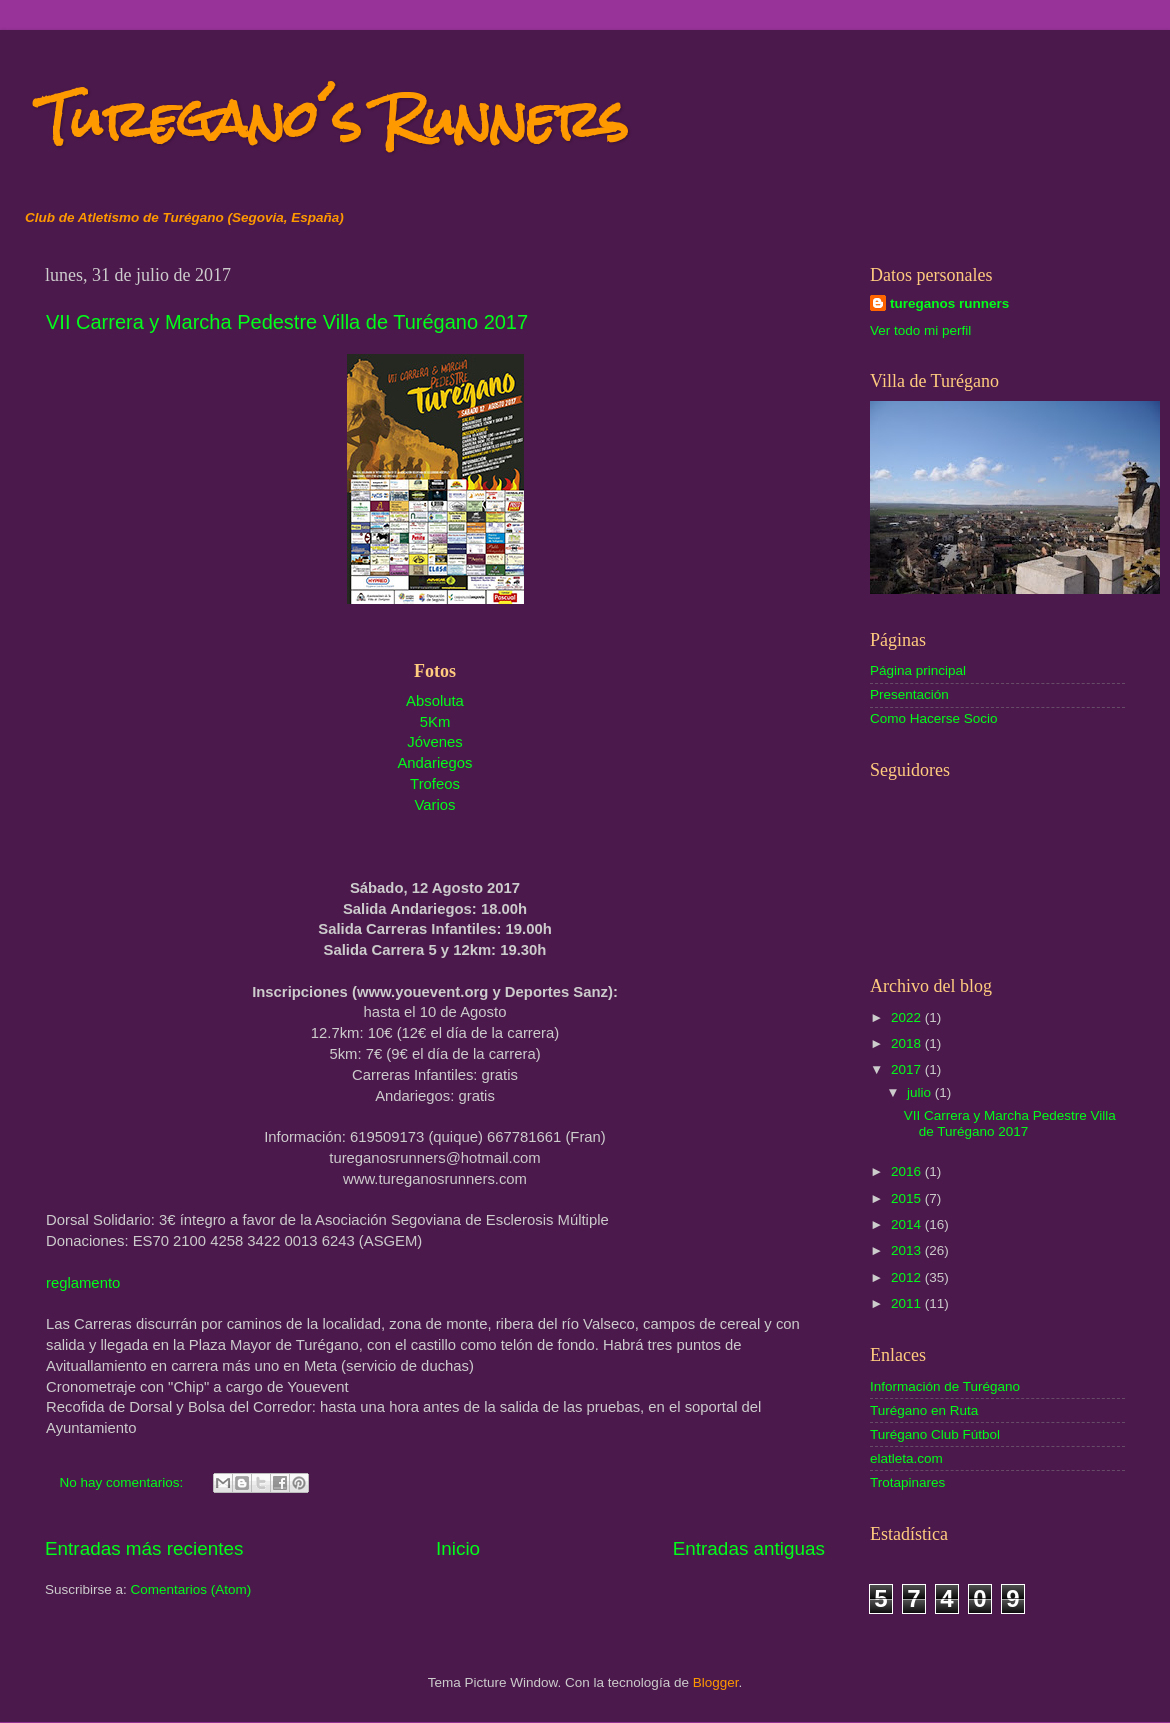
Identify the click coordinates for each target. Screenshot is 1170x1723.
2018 (908, 1043)
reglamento (83, 1283)
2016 (908, 1171)
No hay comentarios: (124, 1482)
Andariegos (434, 763)
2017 (908, 1069)
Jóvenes (434, 742)
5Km (435, 722)
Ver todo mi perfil (920, 330)
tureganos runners (949, 303)
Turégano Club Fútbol (935, 1434)
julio (921, 1092)
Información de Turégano (945, 1386)
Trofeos (435, 784)
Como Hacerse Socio (934, 718)
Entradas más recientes (144, 1548)
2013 (908, 1250)
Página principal (918, 670)
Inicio (458, 1548)
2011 (908, 1303)
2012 (908, 1277)
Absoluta (435, 701)
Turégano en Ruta (924, 1410)
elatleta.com (906, 1458)
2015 (908, 1198)
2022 (908, 1017)
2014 (908, 1224)
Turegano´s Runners (334, 119)
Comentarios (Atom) (191, 1589)
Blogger (716, 1682)
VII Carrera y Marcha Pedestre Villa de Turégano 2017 (287, 322)
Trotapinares (907, 1482)
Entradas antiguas (749, 1548)
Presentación (909, 694)
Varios (435, 805)
